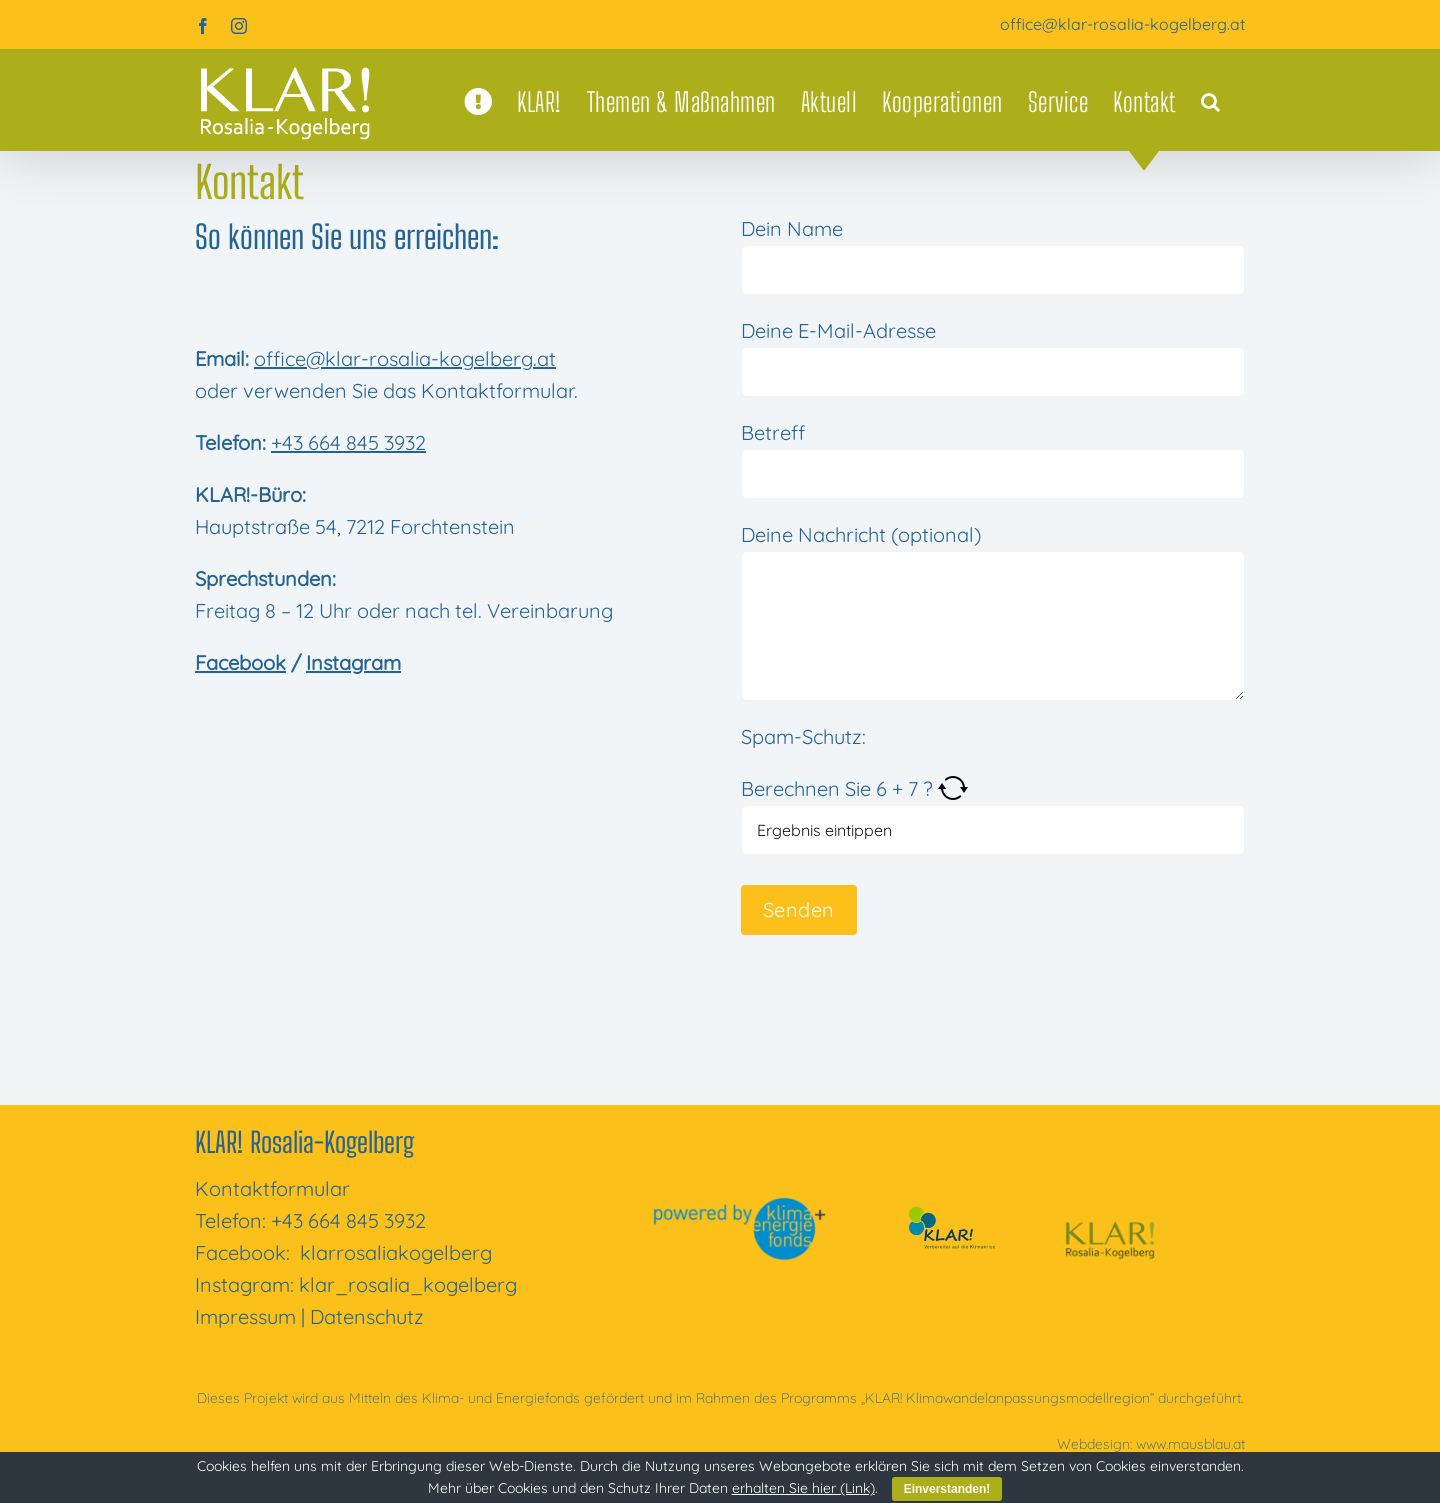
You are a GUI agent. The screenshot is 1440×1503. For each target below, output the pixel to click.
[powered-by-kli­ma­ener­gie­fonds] (743, 1205)
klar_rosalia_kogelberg (408, 1284)
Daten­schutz (367, 1316)
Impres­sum (245, 1316)
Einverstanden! (947, 1489)
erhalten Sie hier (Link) (803, 1488)
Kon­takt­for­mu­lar (272, 1188)
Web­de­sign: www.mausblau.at (1151, 1444)
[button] (1211, 102)
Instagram (353, 662)
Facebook (240, 662)
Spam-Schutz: (803, 736)
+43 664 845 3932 (348, 442)
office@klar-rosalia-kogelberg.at (1122, 24)
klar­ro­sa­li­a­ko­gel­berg (396, 1252)
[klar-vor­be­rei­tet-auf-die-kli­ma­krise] (948, 1210)
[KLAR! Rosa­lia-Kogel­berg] (1110, 1205)
